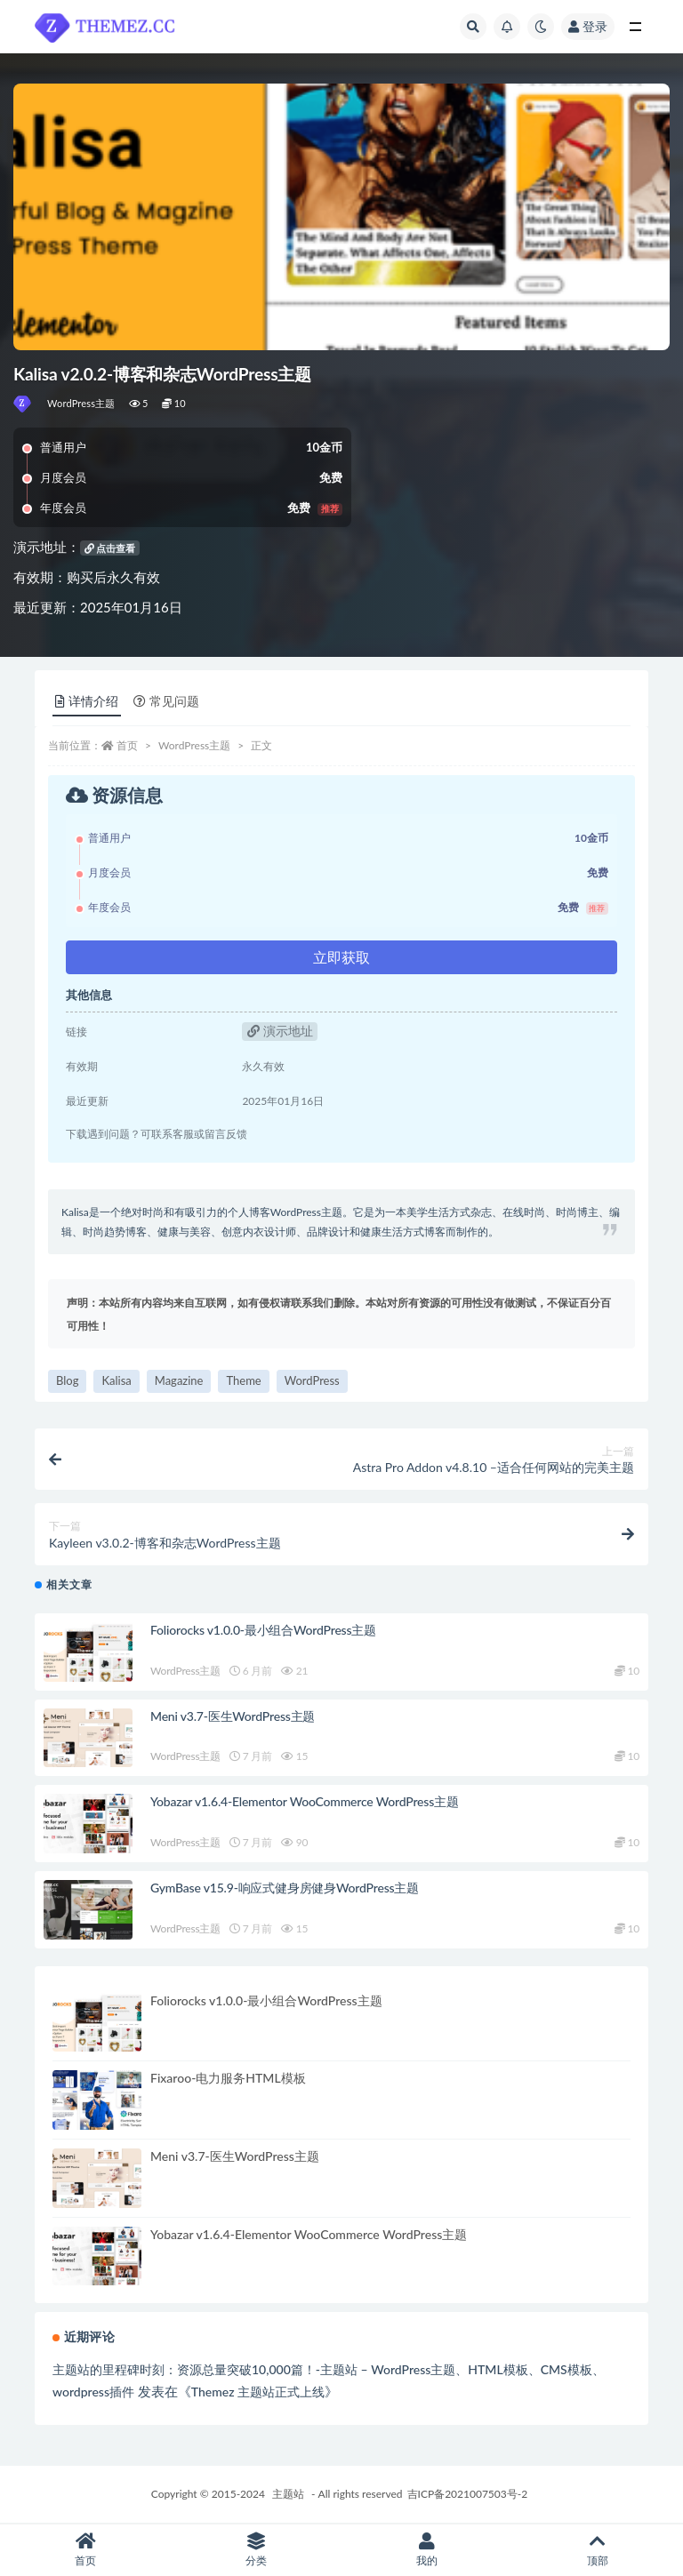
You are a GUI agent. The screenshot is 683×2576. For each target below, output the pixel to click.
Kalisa (116, 1380)
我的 (427, 2549)
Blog (67, 1380)
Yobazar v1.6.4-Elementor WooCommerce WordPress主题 (304, 1801)
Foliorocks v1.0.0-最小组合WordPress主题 (263, 1629)
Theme (243, 1380)
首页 (127, 745)
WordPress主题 (81, 403)
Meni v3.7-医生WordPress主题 (232, 1716)
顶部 (597, 2549)
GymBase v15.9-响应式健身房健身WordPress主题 (284, 1887)
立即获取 (341, 956)
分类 (256, 2549)
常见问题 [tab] (166, 700)
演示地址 (280, 1030)
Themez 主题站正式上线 (258, 2391)
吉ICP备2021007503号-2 (467, 2493)
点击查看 (110, 548)
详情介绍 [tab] (86, 700)
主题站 (288, 2493)
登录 (587, 26)
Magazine (179, 1380)
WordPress (312, 1380)
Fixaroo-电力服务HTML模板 (228, 2077)
